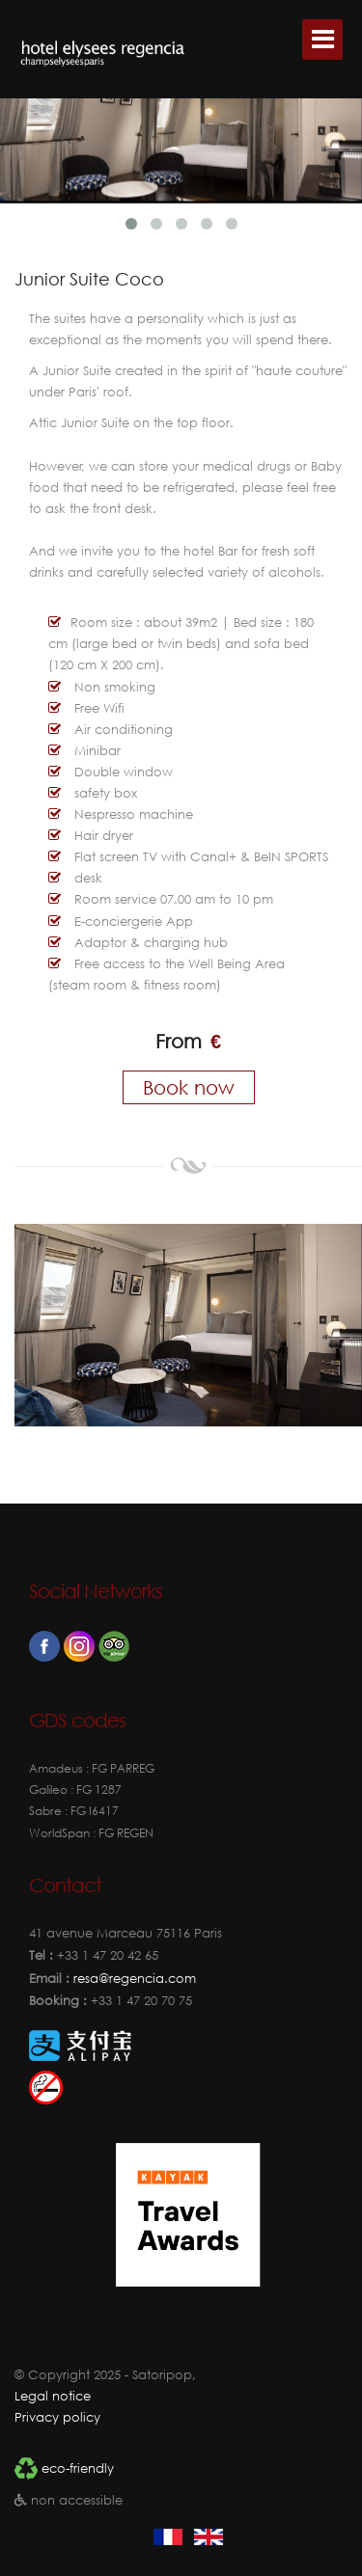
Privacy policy (57, 2417)
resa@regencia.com (133, 1978)
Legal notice (52, 2396)
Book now (189, 1087)
